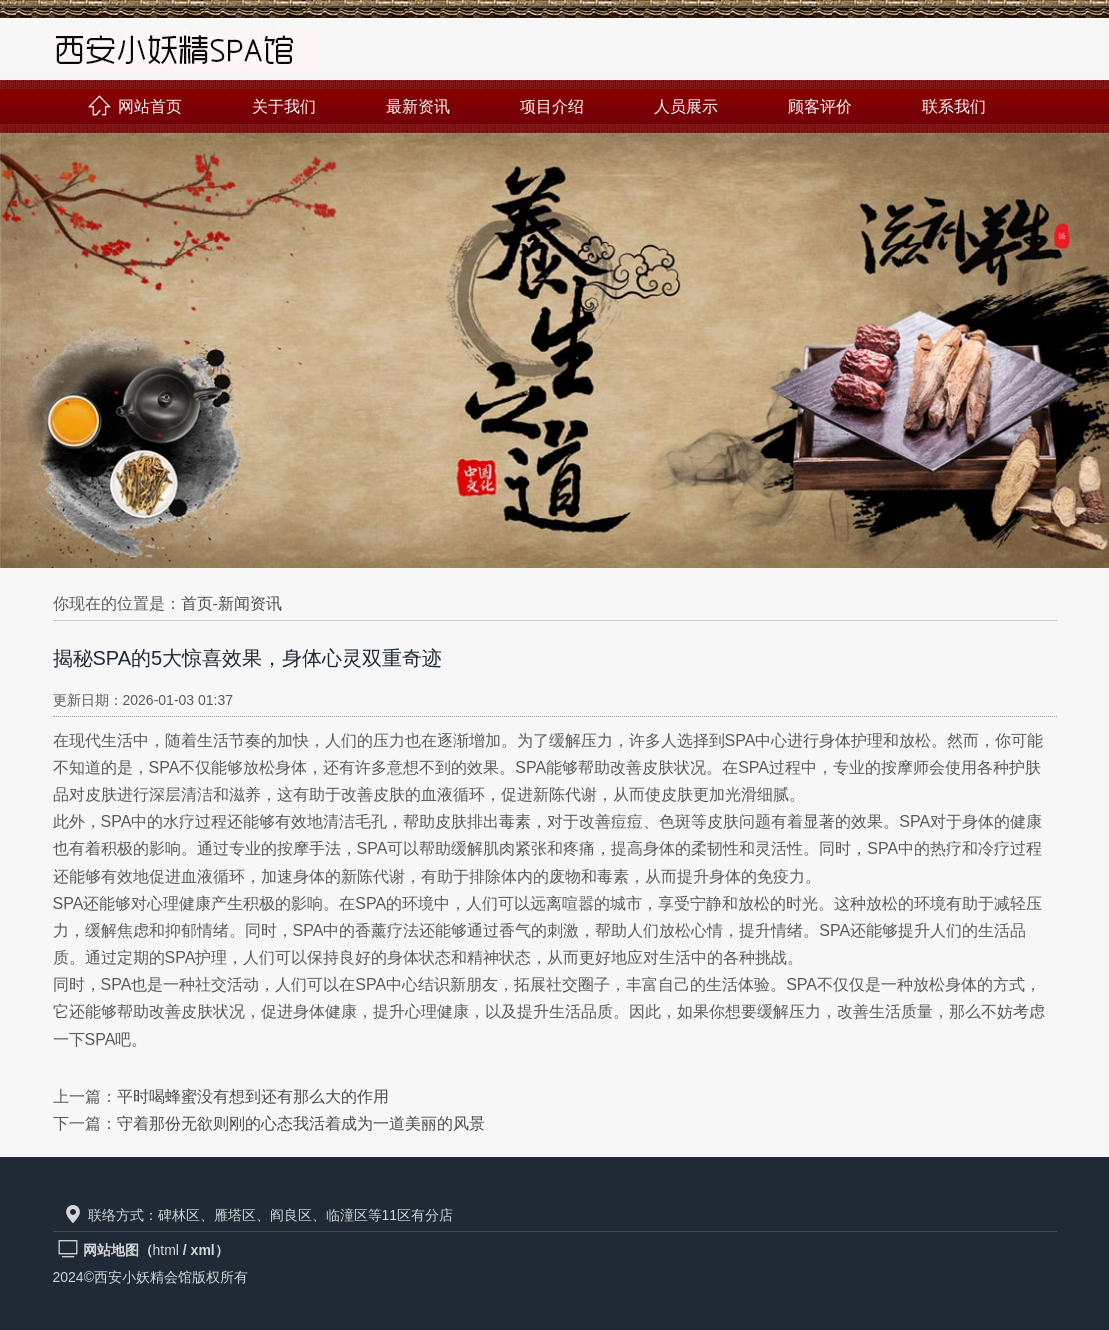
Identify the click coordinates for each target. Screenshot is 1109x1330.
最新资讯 (418, 106)
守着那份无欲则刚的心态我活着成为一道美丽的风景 (301, 1123)
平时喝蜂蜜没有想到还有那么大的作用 (253, 1096)
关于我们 (284, 106)
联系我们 (954, 106)
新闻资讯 (250, 603)
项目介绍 (552, 106)
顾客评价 (820, 106)
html (166, 1250)
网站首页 (135, 106)
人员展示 (686, 106)
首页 (197, 603)
